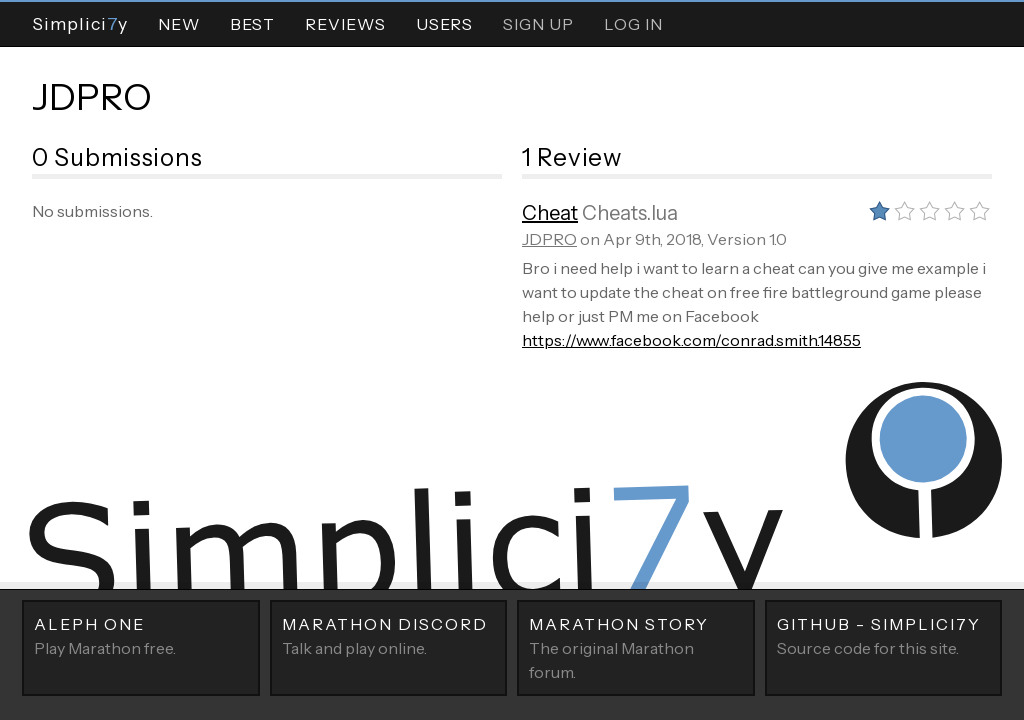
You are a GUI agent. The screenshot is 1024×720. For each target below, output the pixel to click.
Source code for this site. (884, 635)
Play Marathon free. (141, 635)
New (179, 24)
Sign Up (538, 24)
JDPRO (92, 97)
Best (252, 24)
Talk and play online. (389, 635)
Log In (633, 24)
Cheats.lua (630, 213)
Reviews (345, 24)
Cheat (550, 213)
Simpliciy (80, 23)
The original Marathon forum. (636, 647)
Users (444, 24)
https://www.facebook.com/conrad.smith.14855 (691, 340)
